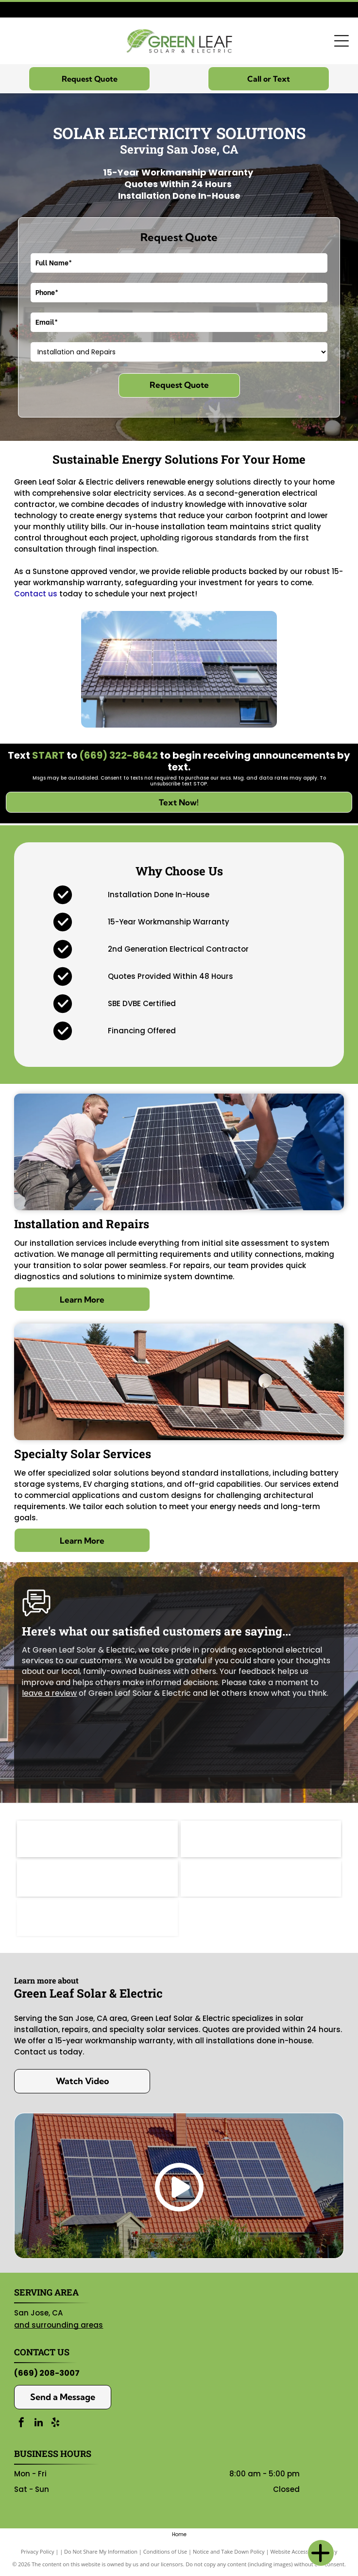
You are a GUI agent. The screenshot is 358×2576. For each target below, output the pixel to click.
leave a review (49, 1693)
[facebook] (21, 2423)
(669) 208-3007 (47, 2373)
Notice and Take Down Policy (229, 2551)
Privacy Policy (37, 2551)
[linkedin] (38, 2423)
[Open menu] (341, 41)
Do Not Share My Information (100, 2551)
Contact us (35, 594)
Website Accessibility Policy (303, 2551)
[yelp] (55, 2423)
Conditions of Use (165, 2551)
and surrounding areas (58, 2325)
